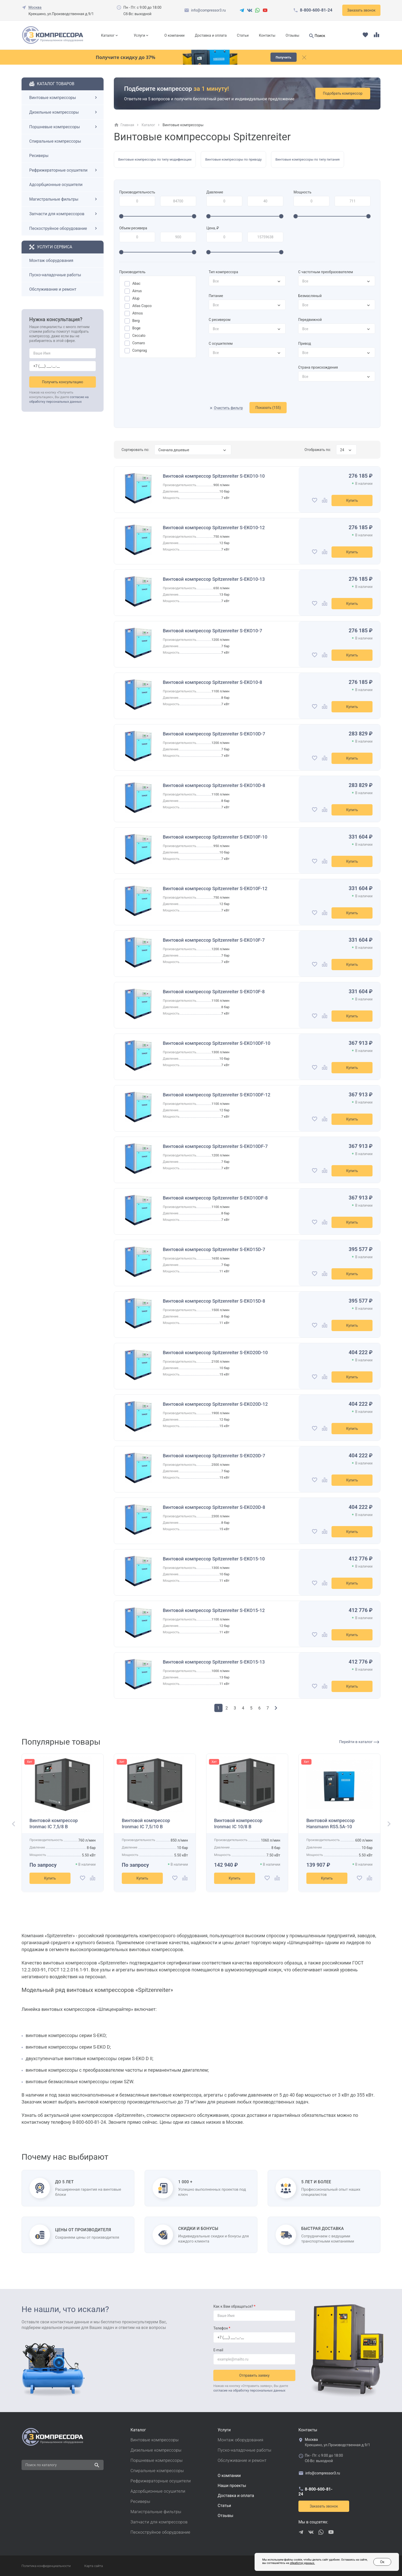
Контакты (267, 35)
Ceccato (138, 335)
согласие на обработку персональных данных (249, 2390)
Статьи (243, 35)
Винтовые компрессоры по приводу (233, 159)
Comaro (138, 343)
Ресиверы (38, 155)
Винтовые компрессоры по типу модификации (155, 159)
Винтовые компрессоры (63, 97)
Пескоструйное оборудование (63, 228)
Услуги (139, 35)
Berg (136, 321)
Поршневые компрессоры (63, 126)
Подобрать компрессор (343, 93)
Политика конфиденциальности (46, 2566)
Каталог (108, 35)
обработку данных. (302, 2563)
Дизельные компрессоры (63, 112)
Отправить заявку (254, 2375)
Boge (136, 328)
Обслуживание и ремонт (52, 289)
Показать (268, 408)
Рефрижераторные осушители (63, 170)
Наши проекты (232, 2485)
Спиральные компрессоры (55, 141)
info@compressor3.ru (208, 10)
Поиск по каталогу (41, 2465)
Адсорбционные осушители (56, 184)
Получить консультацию (62, 382)
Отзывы (292, 35)
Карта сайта (93, 2566)
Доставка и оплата (211, 35)
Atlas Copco (142, 306)
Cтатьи (224, 2505)
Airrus (137, 291)
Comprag (139, 350)
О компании (174, 35)
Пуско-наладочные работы (55, 274)
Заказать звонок (361, 10)
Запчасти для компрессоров (63, 213)
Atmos (137, 313)
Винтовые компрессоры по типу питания (307, 159)
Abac (136, 283)
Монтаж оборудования (51, 260)
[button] (11, 1824)
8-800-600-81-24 (316, 10)
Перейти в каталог (359, 1741)
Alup (135, 298)
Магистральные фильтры (63, 199)
